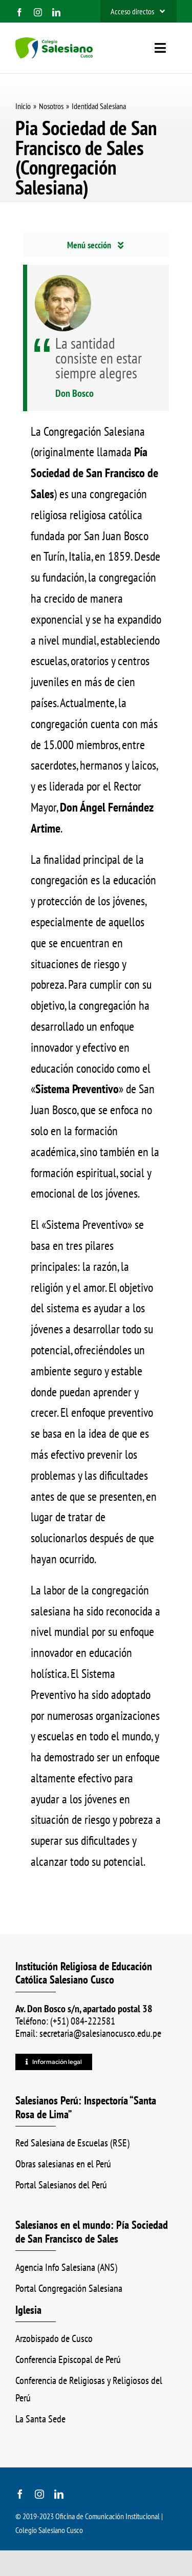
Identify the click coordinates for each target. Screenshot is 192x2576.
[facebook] (19, 12)
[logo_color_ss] (54, 43)
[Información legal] (53, 2062)
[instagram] (38, 12)
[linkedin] (56, 12)
